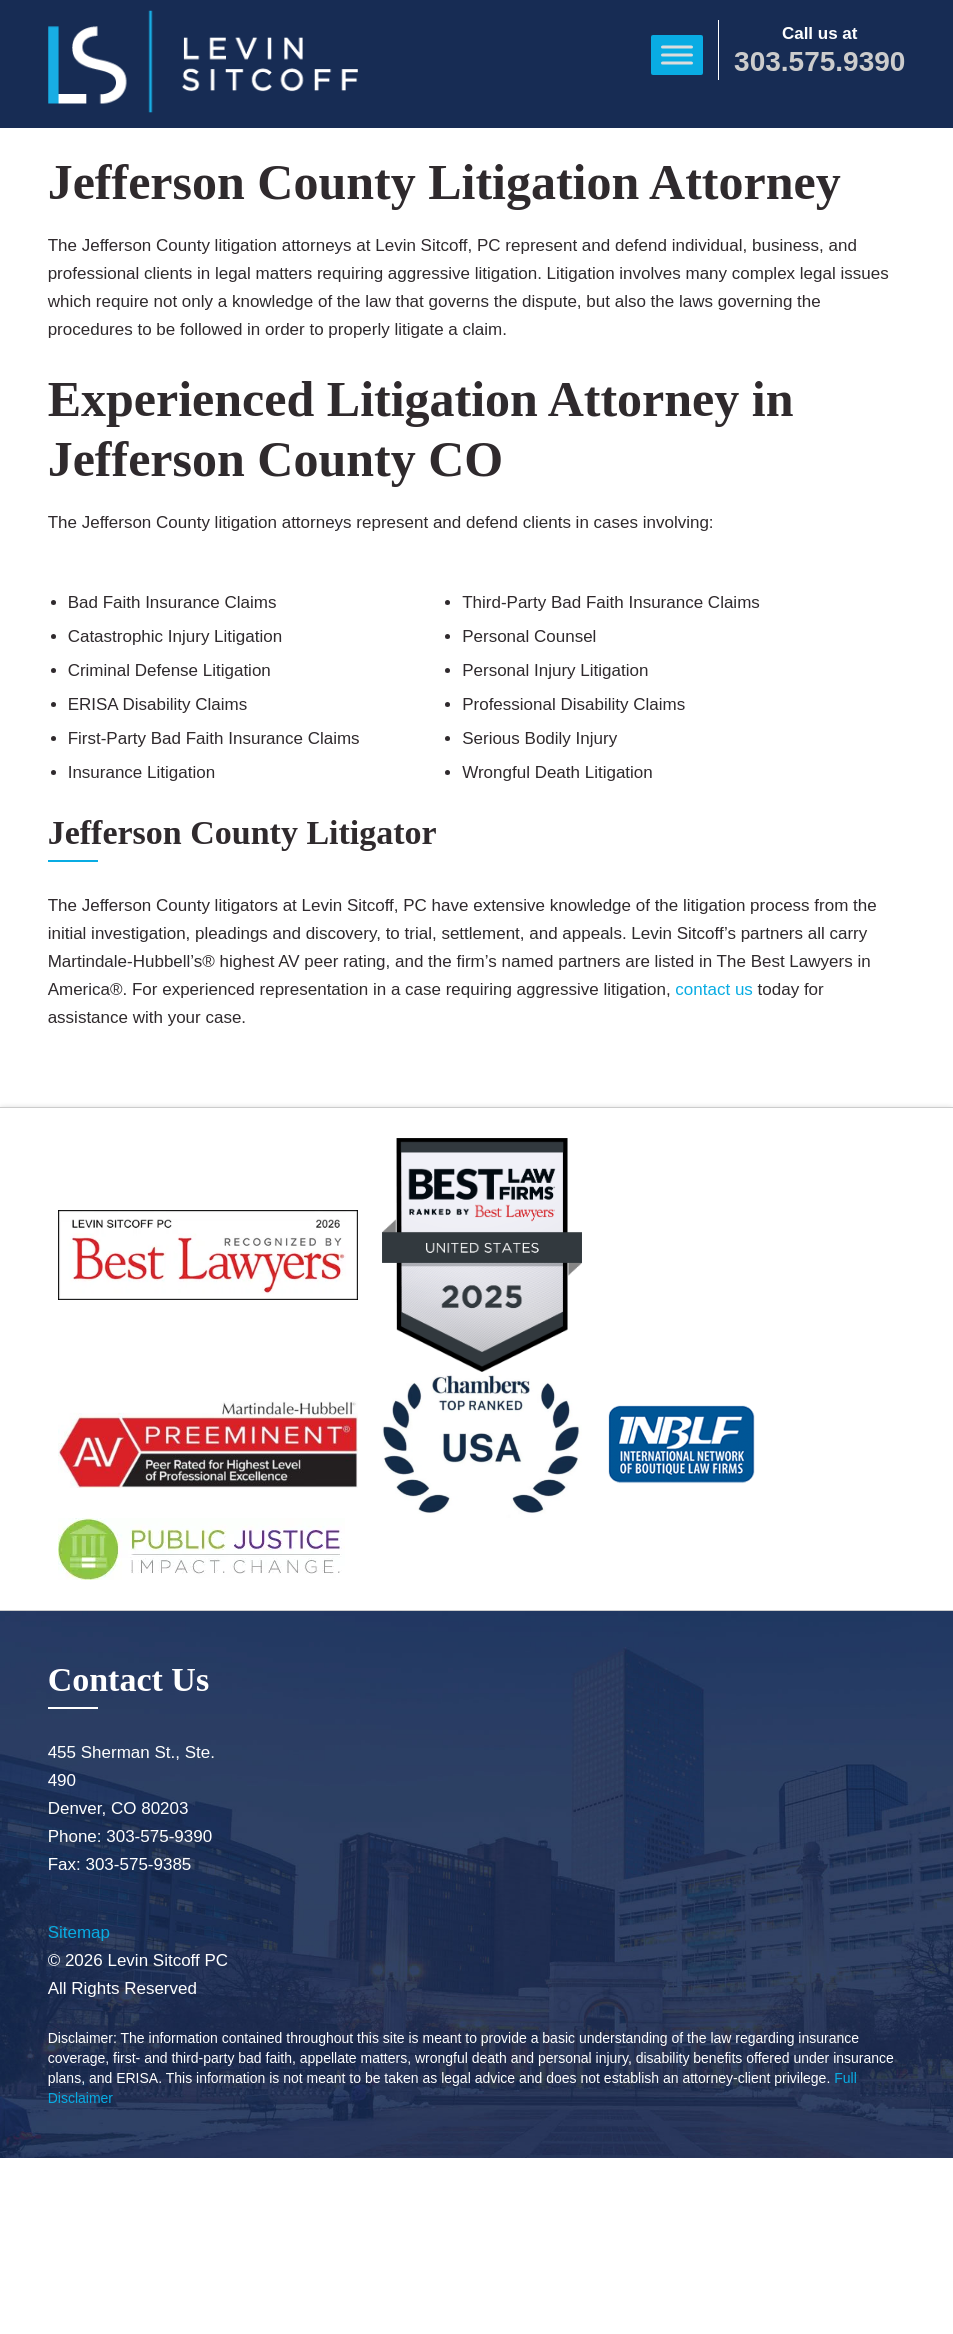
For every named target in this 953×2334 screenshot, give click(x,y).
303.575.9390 (819, 61)
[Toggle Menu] (677, 54)
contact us (714, 989)
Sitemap (79, 1932)
